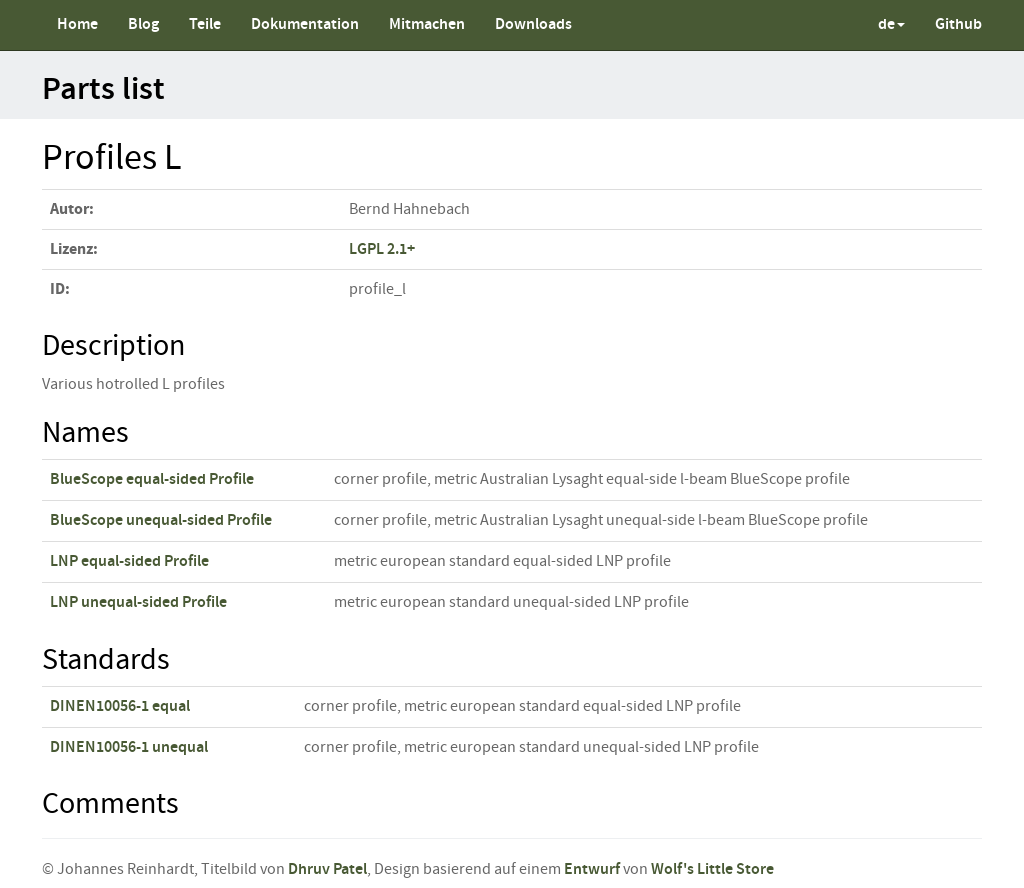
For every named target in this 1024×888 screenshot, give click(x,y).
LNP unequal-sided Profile (138, 602)
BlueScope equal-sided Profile (152, 479)
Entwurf (592, 869)
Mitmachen (427, 24)
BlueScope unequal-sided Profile (161, 520)
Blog (143, 24)
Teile (205, 24)
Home (77, 24)
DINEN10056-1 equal (120, 706)
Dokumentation (305, 24)
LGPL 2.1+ (382, 249)
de (891, 24)
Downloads (533, 24)
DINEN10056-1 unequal (129, 747)
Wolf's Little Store (712, 869)
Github (958, 24)
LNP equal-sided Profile (129, 561)
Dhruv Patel (327, 869)
